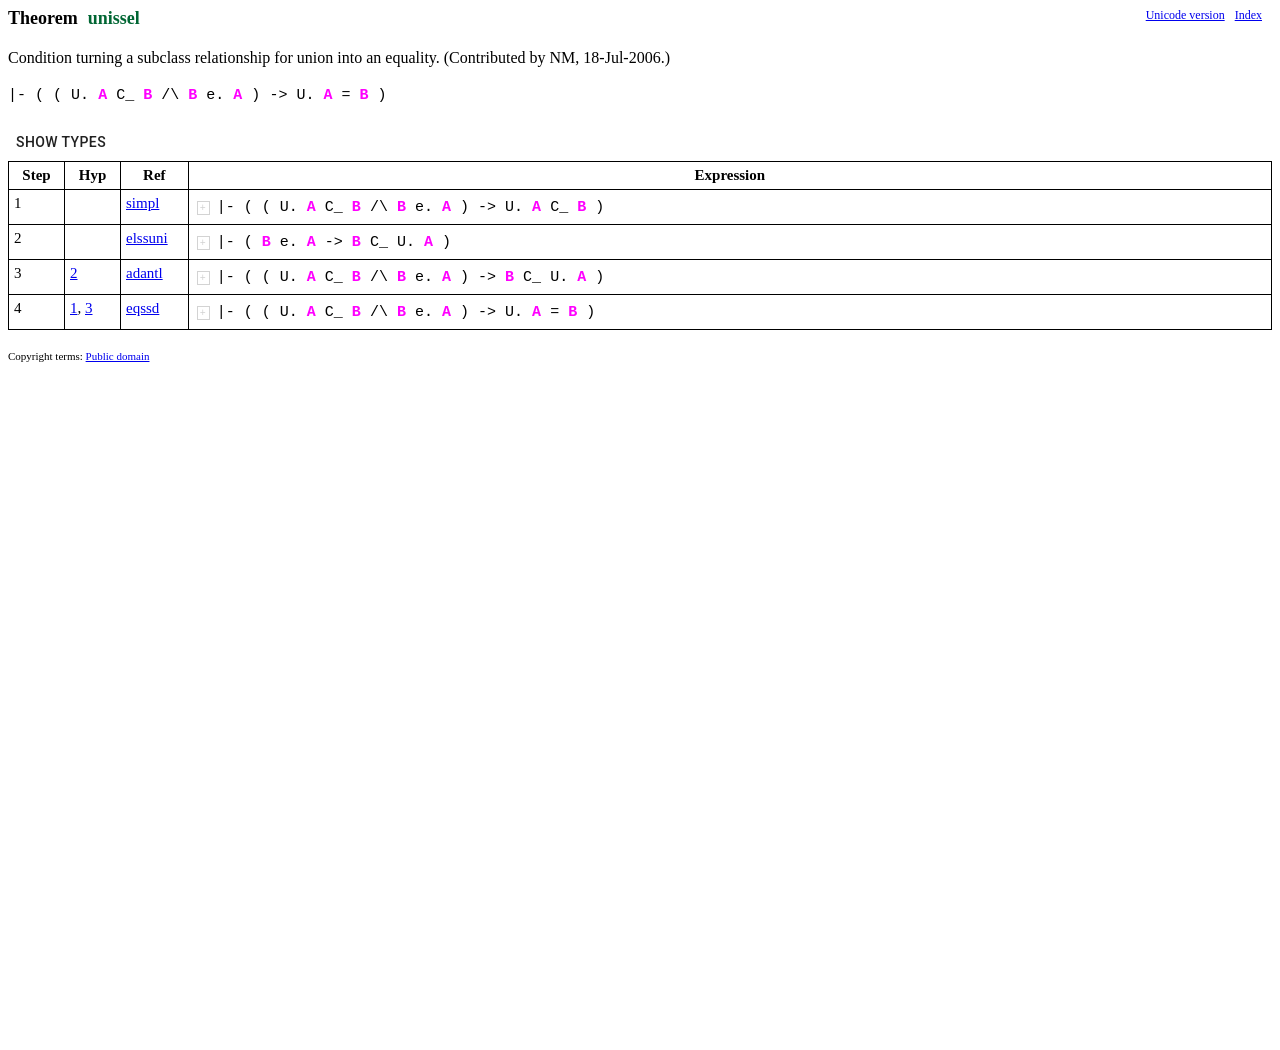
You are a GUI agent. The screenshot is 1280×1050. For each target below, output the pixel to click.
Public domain (118, 356)
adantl (144, 273)
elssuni (147, 238)
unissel (114, 18)
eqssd (142, 308)
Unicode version (1185, 15)
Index (1248, 15)
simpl (142, 203)
